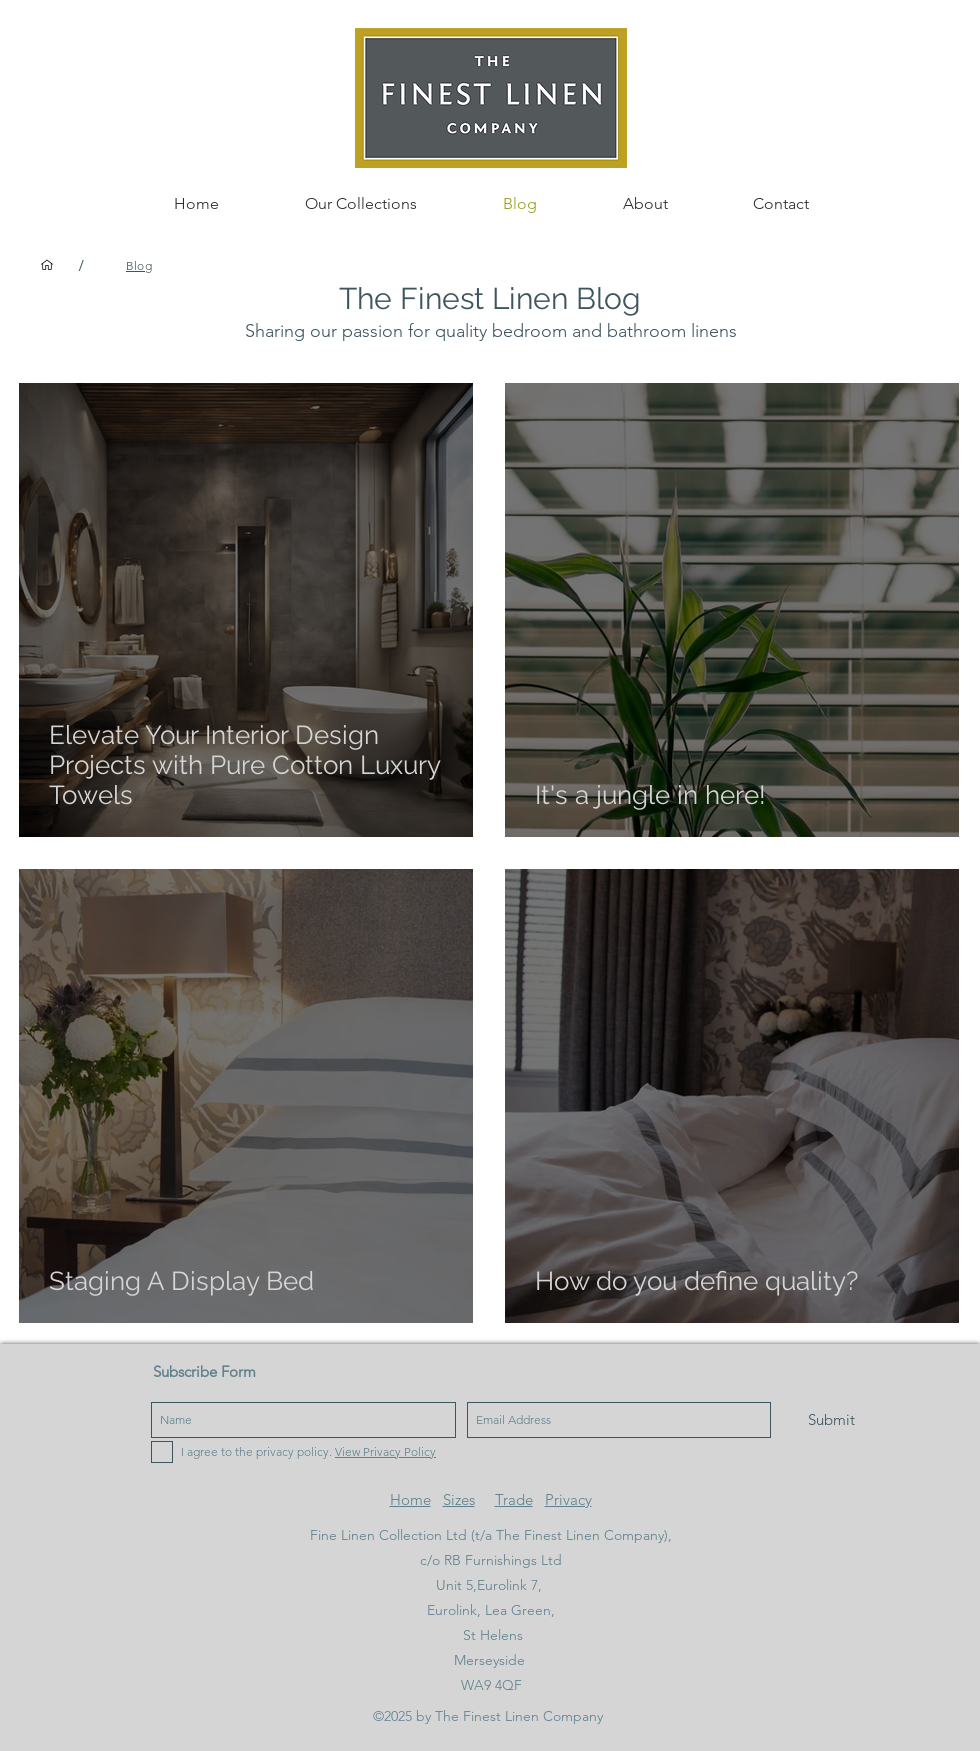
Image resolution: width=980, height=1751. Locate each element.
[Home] (47, 265)
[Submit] (831, 1420)
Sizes (459, 1499)
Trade (514, 1499)
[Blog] (139, 265)
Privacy (568, 1499)
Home (410, 1499)
